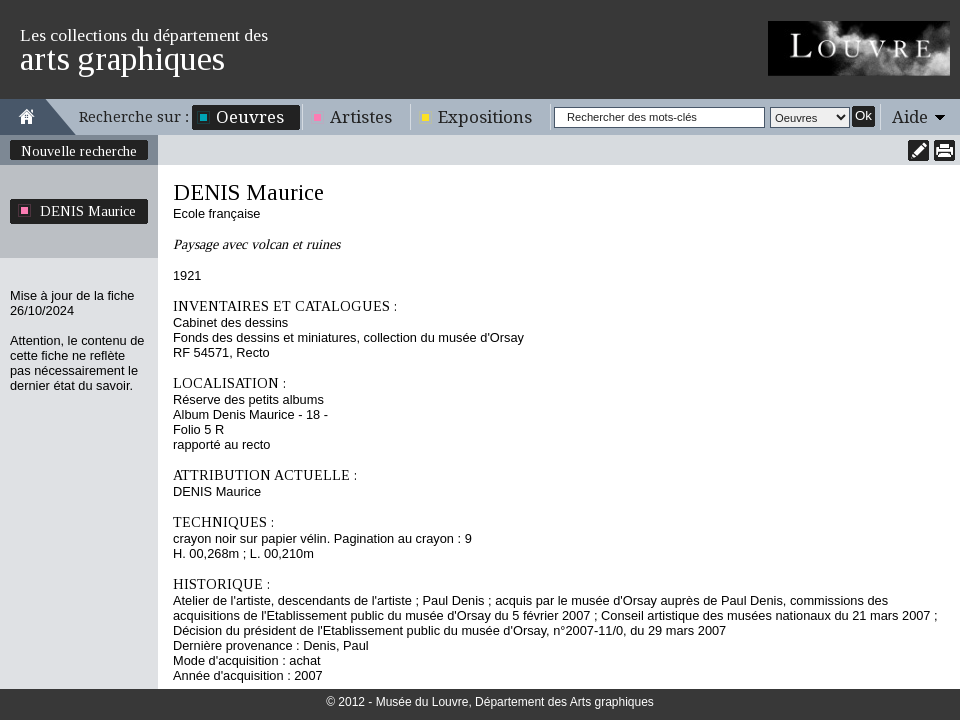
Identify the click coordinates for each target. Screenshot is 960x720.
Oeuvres (250, 117)
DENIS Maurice (88, 211)
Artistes (361, 117)
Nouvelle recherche (79, 151)
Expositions (485, 117)
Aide (910, 117)
